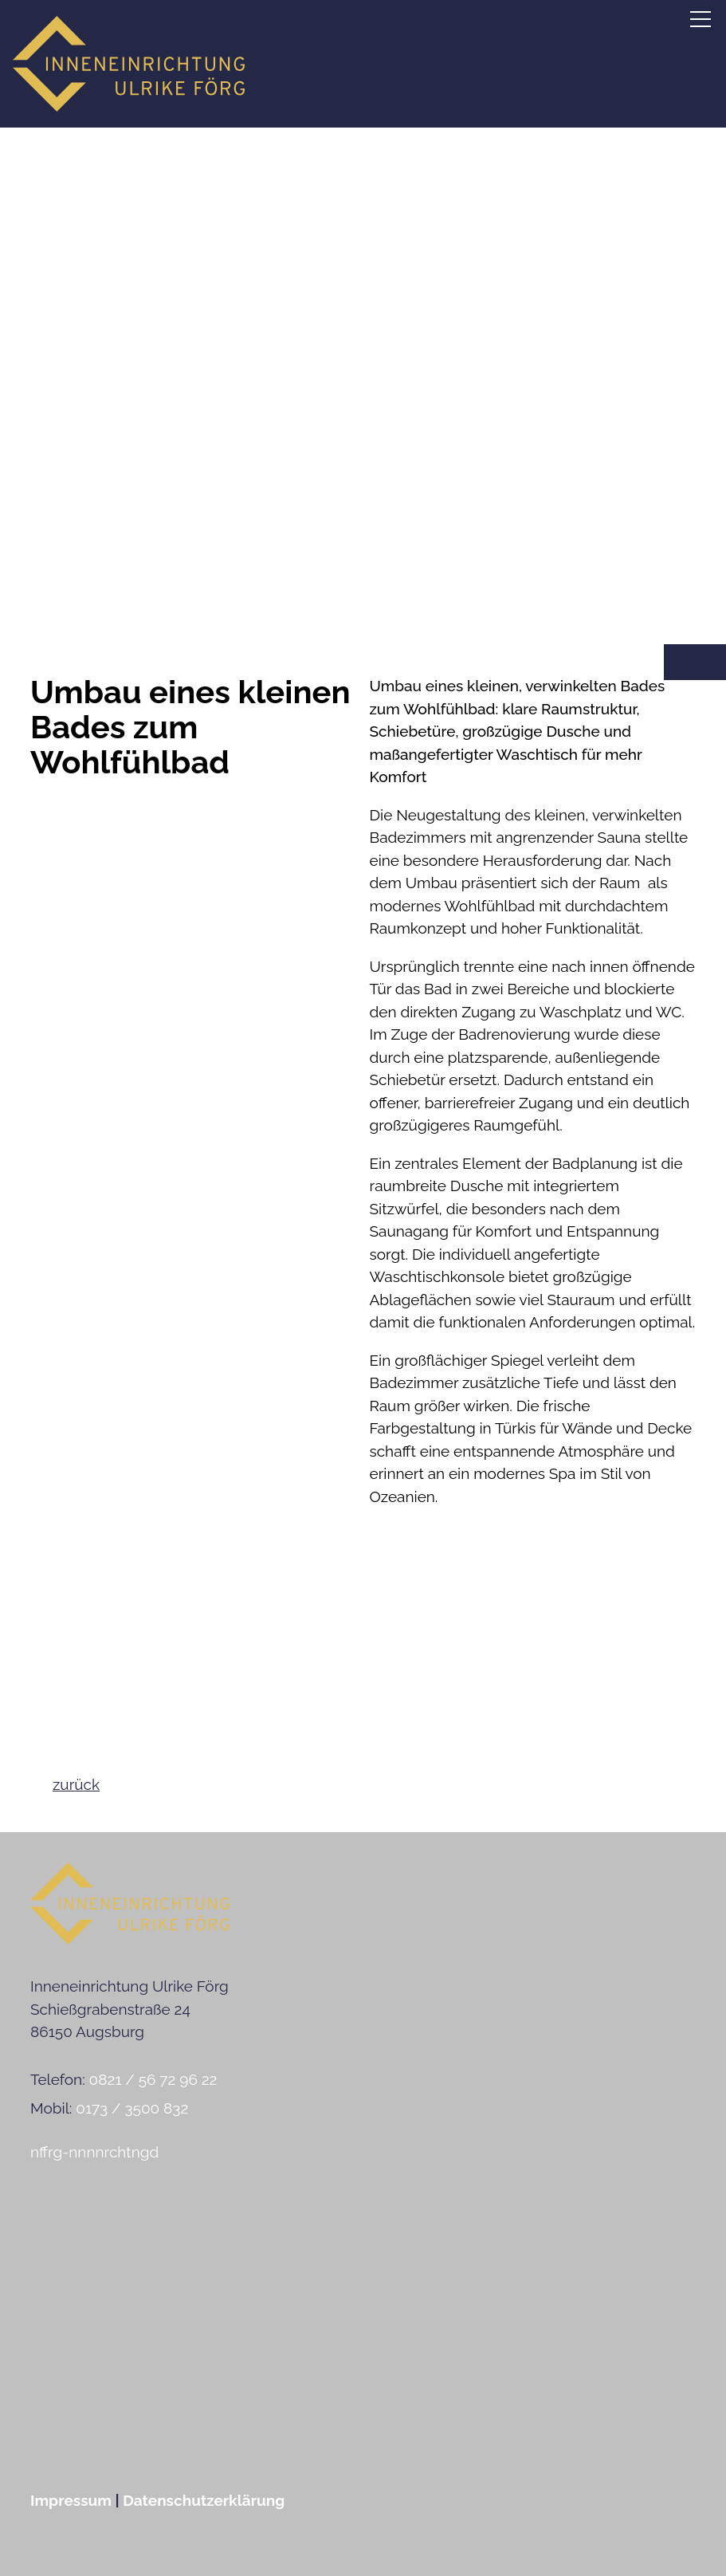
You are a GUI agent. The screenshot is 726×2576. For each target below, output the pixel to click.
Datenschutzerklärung (204, 2500)
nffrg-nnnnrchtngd (94, 2152)
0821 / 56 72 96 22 (153, 2079)
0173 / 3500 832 (132, 2108)
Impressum (71, 2500)
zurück (76, 1784)
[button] (700, 19)
